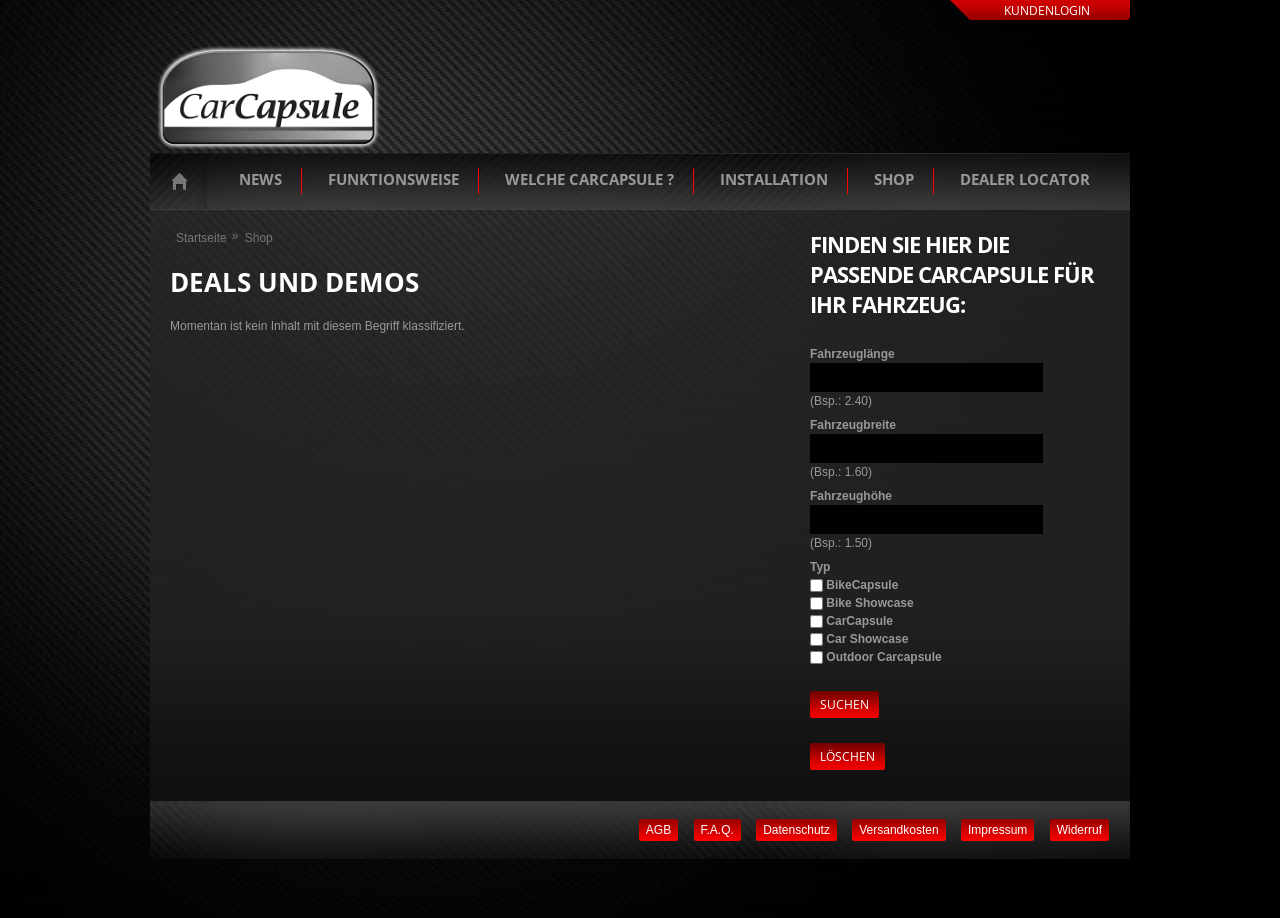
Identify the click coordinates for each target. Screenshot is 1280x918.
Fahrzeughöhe (851, 496)
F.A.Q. (717, 830)
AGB (658, 830)
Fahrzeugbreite (853, 425)
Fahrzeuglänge (852, 354)
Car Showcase (867, 639)
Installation (774, 179)
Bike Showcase (869, 603)
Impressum (997, 830)
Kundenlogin (1047, 10)
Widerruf (1079, 830)
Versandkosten (898, 830)
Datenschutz (796, 830)
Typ (820, 567)
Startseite (184, 181)
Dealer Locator (1025, 179)
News (260, 179)
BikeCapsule (862, 585)
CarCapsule (859, 621)
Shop (894, 179)
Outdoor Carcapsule (883, 657)
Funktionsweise (393, 179)
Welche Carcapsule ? (589, 179)
